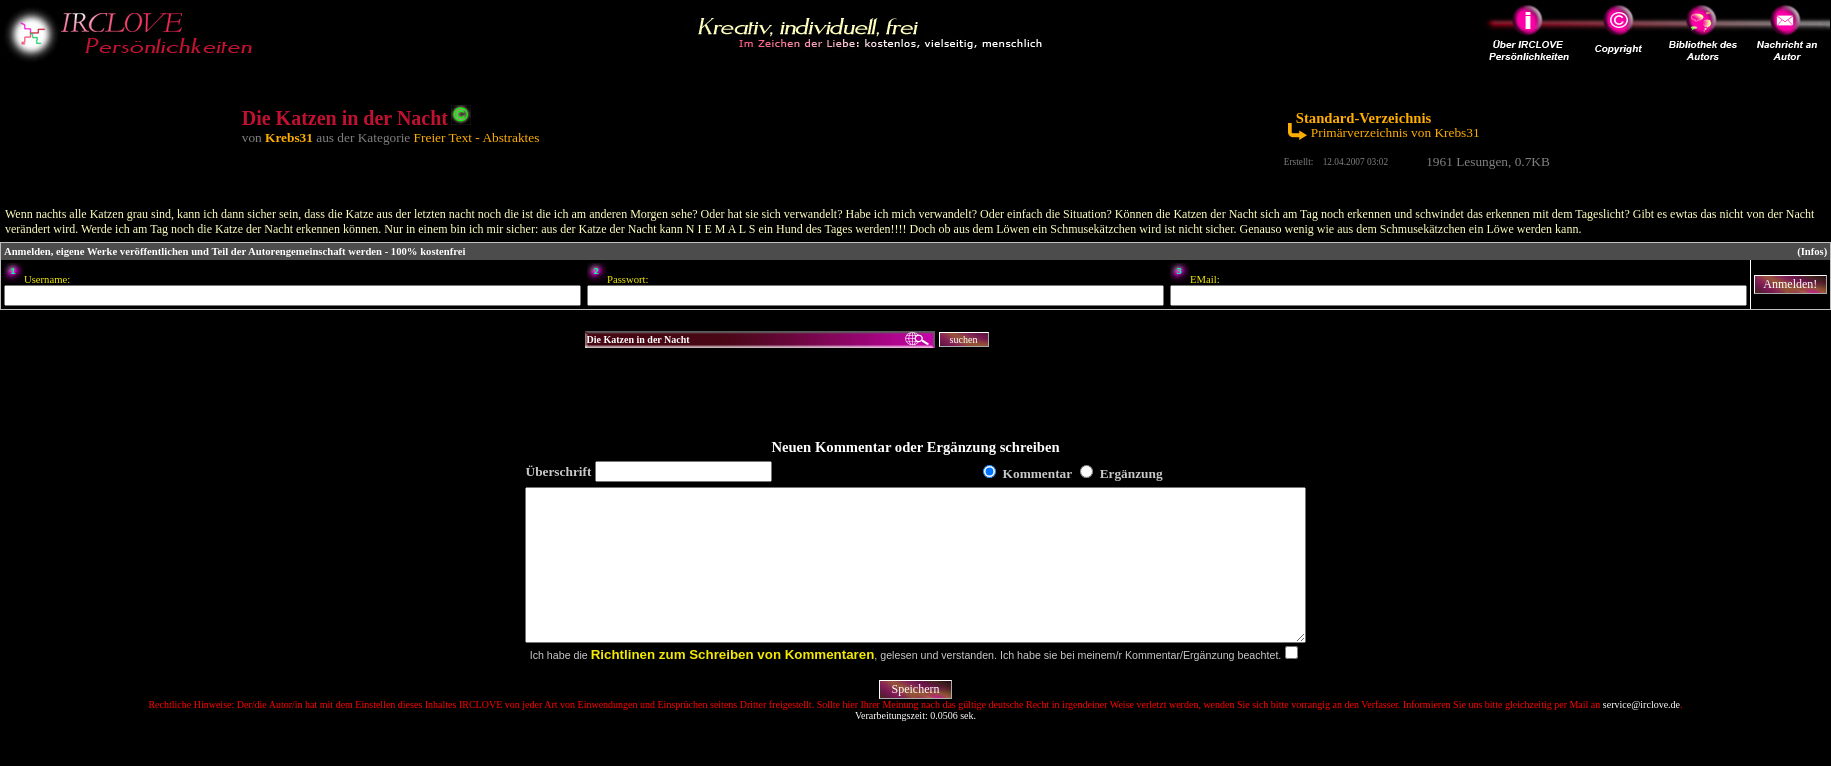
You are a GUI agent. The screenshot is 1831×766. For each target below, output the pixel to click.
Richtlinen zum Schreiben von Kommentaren (733, 684)
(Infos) (1812, 251)
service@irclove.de (1641, 734)
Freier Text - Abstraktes (477, 137)
